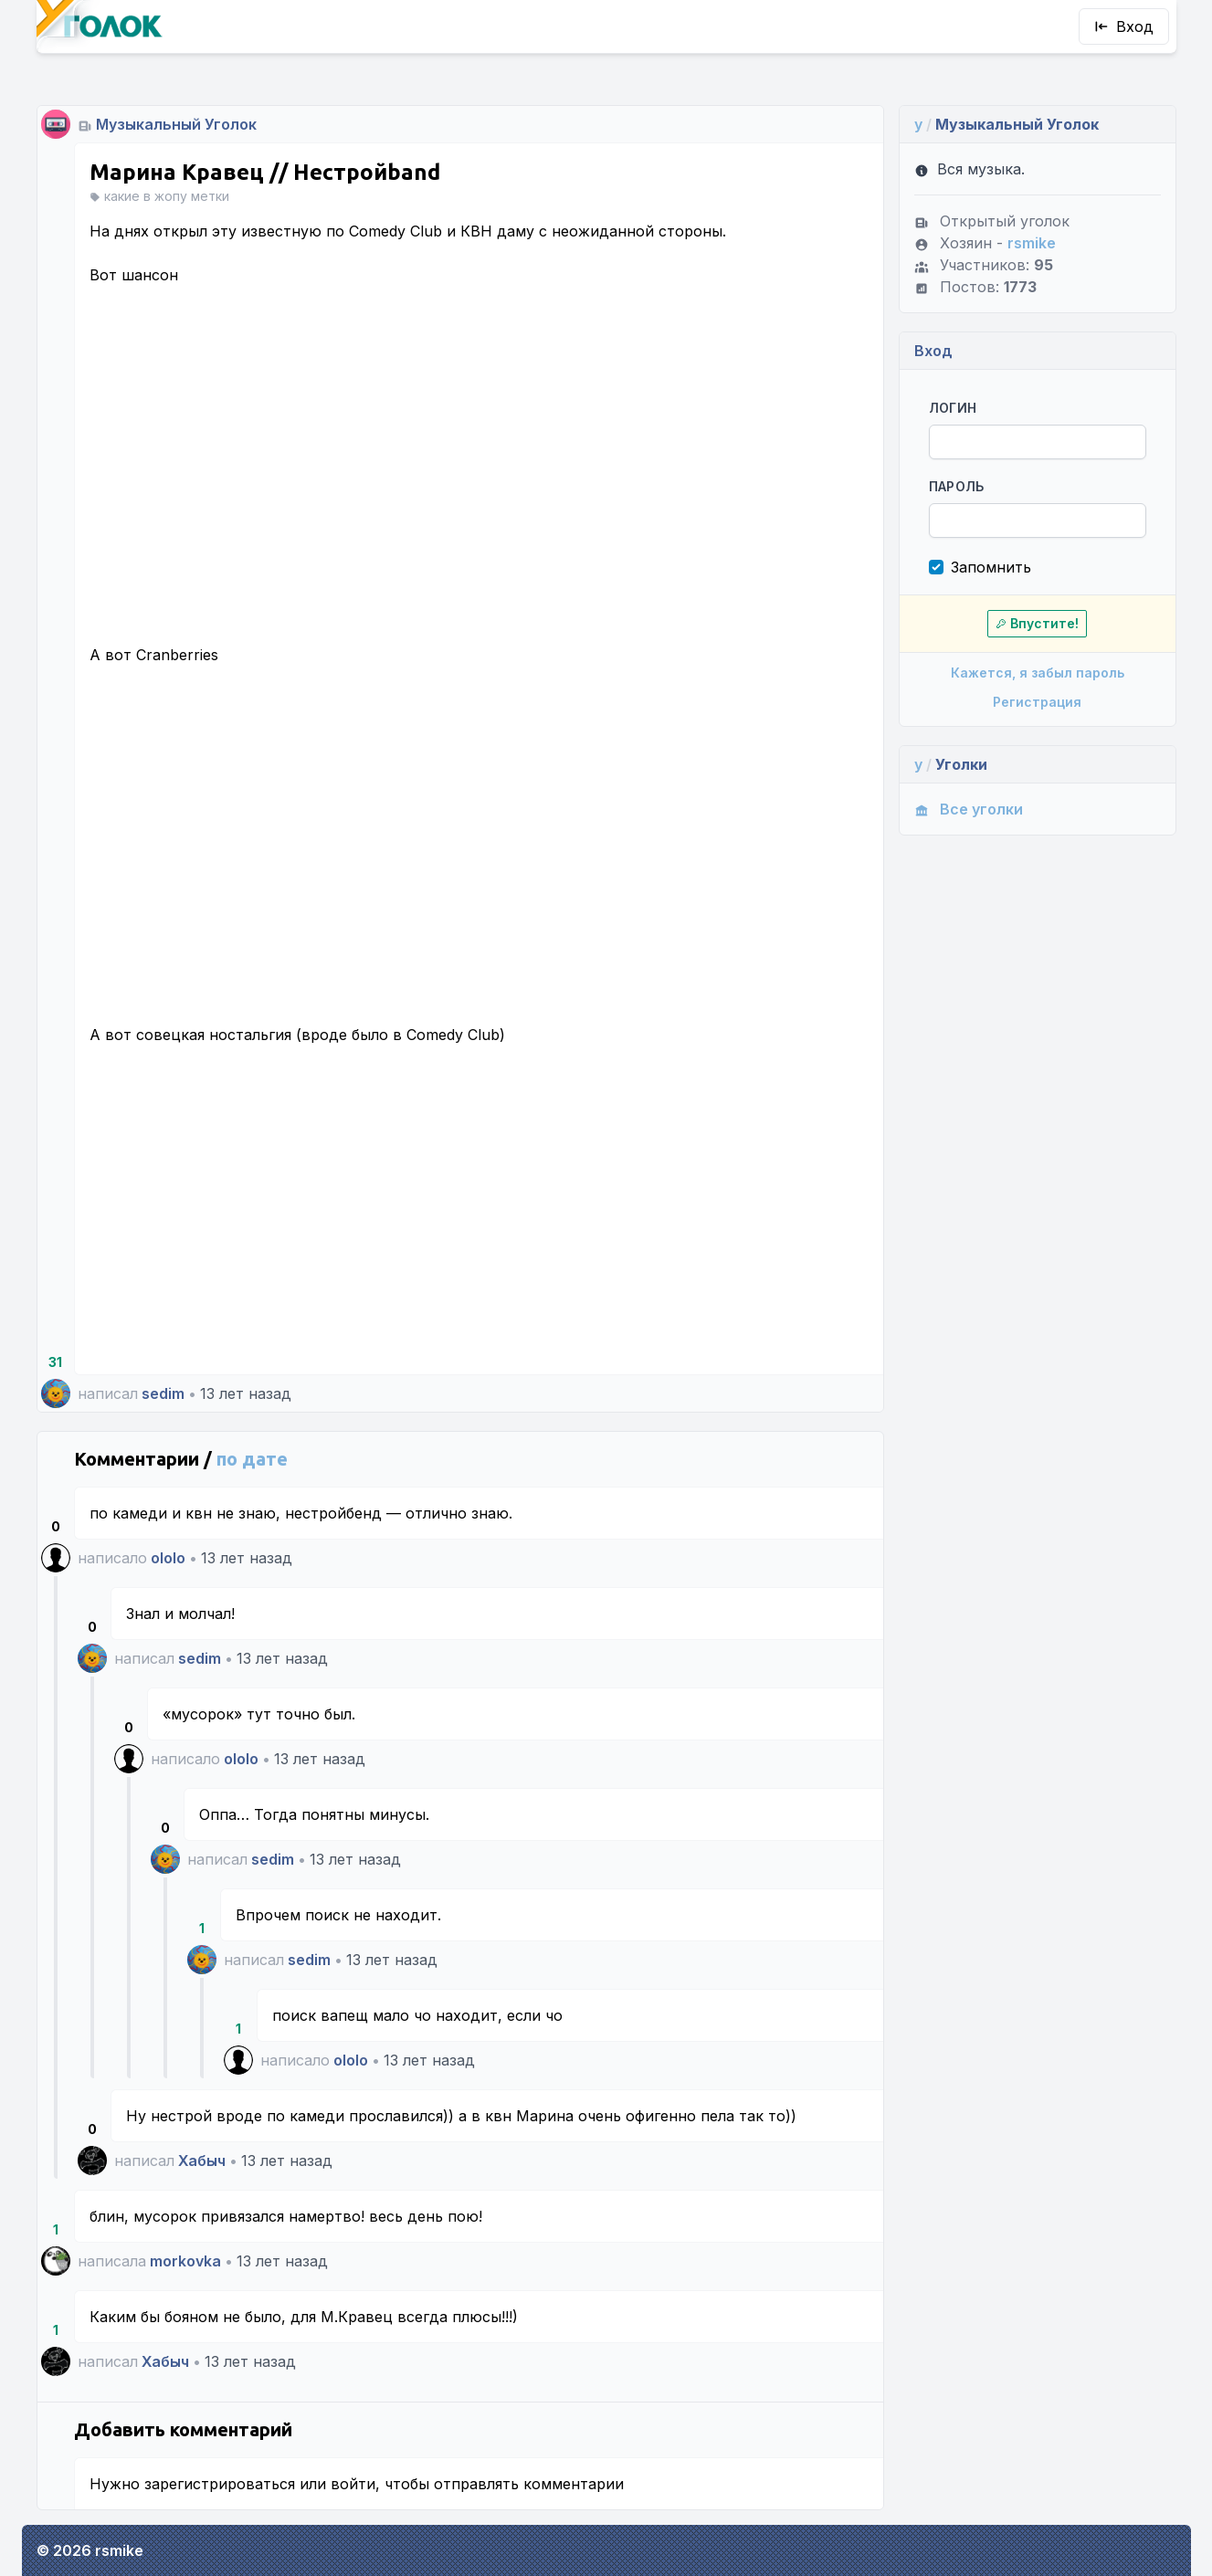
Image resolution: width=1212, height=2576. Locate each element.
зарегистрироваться (219, 2484)
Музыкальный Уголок (176, 124)
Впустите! (1037, 623)
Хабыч (202, 2160)
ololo (168, 1558)
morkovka (185, 2261)
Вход (1124, 26)
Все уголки (968, 809)
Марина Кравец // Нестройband (265, 172)
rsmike (1031, 243)
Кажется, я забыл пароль (1037, 672)
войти (353, 2484)
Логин (953, 407)
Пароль (957, 486)
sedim (163, 1393)
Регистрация (1037, 702)
